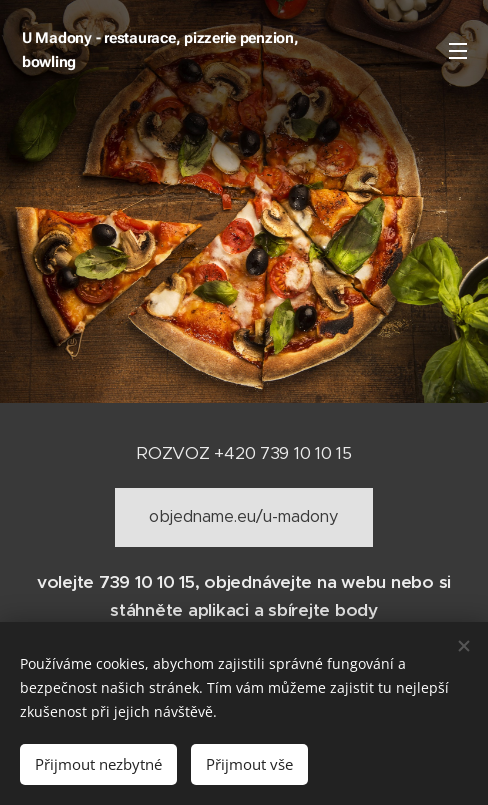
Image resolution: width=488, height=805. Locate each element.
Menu (458, 51)
